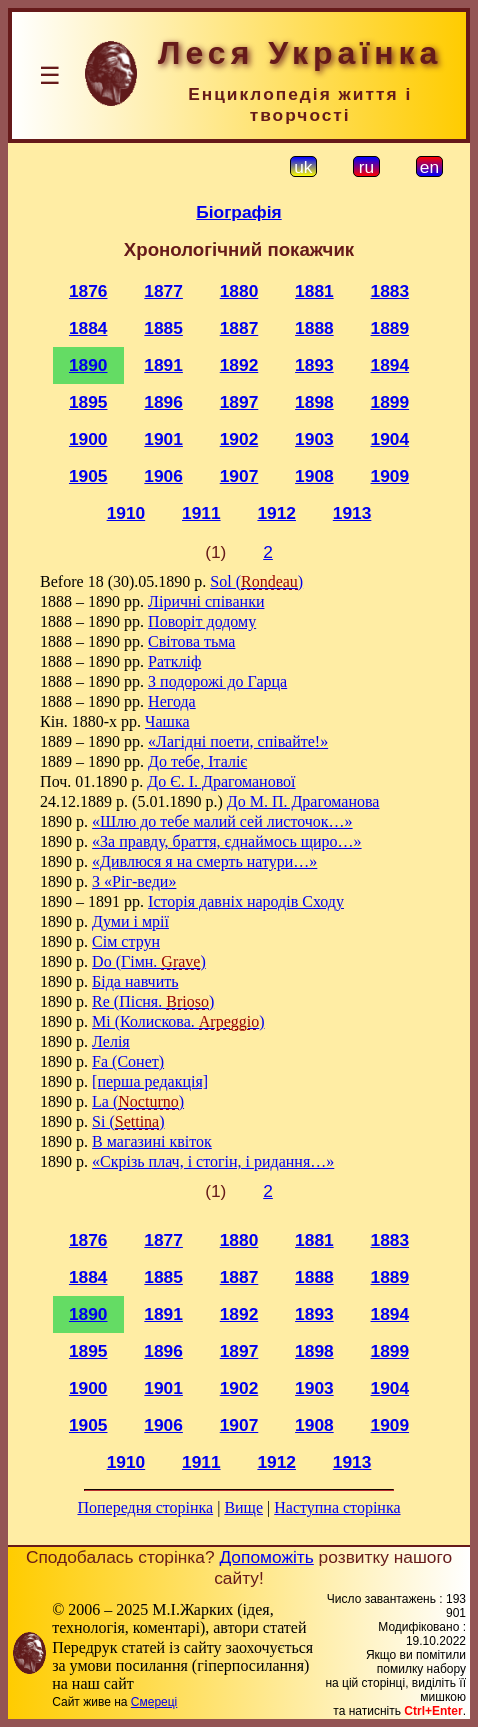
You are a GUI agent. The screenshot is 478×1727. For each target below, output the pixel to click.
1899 (390, 402)
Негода (172, 701)
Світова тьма (191, 641)
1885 (163, 328)
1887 (239, 328)
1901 (163, 439)
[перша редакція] (150, 1081)
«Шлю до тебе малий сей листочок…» (222, 821)
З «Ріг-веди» (134, 881)
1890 (88, 365)
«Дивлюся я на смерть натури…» (204, 861)
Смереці (154, 1702)
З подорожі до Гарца (217, 681)
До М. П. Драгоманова (303, 801)
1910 (126, 513)
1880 (239, 291)
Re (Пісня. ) (153, 1001)
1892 (239, 365)
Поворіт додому (202, 621)
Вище (243, 1507)
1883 (390, 291)
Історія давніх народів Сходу (246, 901)
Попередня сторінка (145, 1507)
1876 (88, 291)
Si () (128, 1121)
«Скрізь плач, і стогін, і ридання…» (213, 1161)
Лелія (111, 1041)
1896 (163, 402)
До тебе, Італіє (197, 761)
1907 (239, 476)
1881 (314, 291)
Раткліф (174, 661)
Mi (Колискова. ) (178, 1021)
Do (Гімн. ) (149, 961)
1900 (88, 439)
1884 (88, 328)
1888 (314, 328)
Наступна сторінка (337, 1507)
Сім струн (126, 941)
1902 (239, 439)
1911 (201, 513)
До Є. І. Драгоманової (221, 781)
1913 (352, 513)
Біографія (238, 212)
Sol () (256, 581)
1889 (390, 328)
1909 (390, 476)
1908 (314, 476)
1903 (314, 439)
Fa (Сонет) (128, 1061)
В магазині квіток (152, 1141)
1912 (276, 513)
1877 (163, 291)
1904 (390, 439)
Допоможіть (266, 1557)
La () (138, 1101)
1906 (163, 476)
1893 (314, 365)
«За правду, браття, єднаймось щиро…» (226, 841)
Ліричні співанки (206, 601)
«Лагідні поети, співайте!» (238, 741)
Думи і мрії (130, 921)
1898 (314, 402)
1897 (239, 402)
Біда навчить (135, 981)
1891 (163, 365)
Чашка (167, 721)
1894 (390, 365)
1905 (88, 476)
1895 (88, 402)
